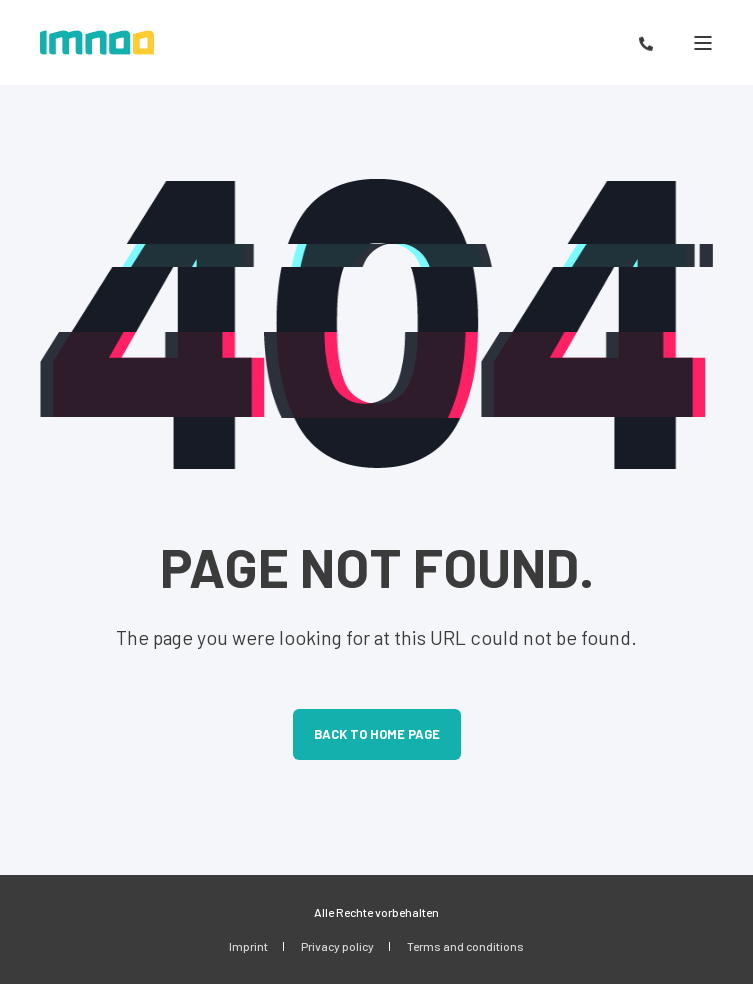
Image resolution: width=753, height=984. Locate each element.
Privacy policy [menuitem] (337, 946)
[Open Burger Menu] (703, 43)
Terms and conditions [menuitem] (465, 946)
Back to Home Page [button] (377, 734)
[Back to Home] (97, 43)
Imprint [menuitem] (248, 946)
